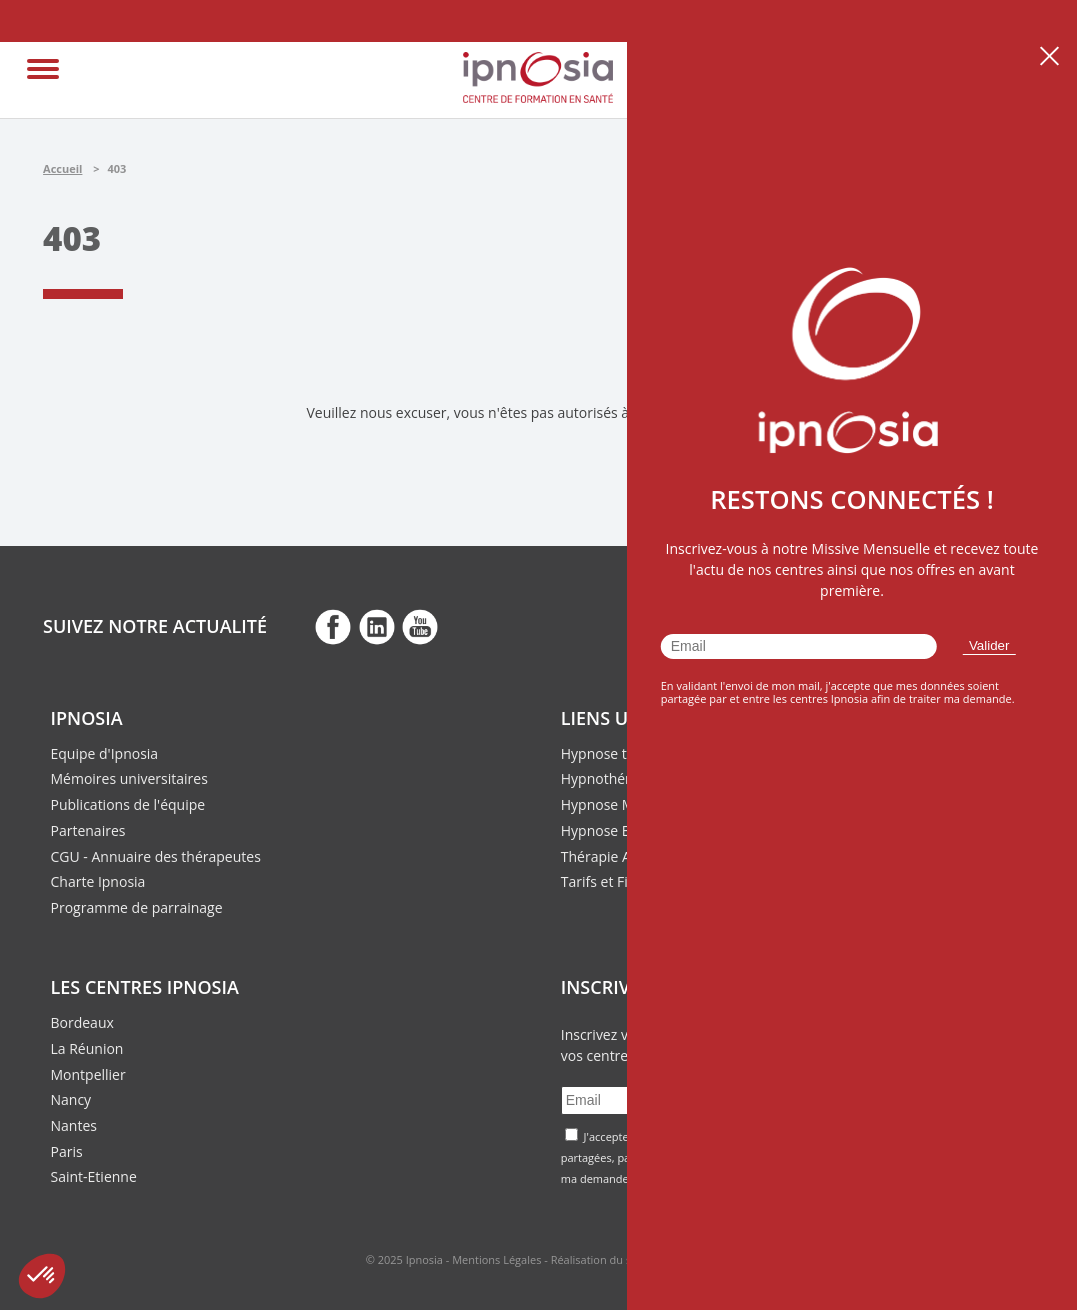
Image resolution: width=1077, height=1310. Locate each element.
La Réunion (87, 1048)
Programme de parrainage (137, 907)
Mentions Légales (496, 1259)
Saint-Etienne (94, 1176)
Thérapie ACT (604, 856)
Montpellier (88, 1074)
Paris (67, 1151)
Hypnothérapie (610, 778)
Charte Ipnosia (98, 881)
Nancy (71, 1099)
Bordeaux (82, 1022)
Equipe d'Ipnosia (105, 753)
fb (333, 626)
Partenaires (88, 830)
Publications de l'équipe (128, 804)
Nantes (74, 1125)
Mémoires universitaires (129, 778)
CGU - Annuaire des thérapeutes (156, 856)
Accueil (62, 168)
